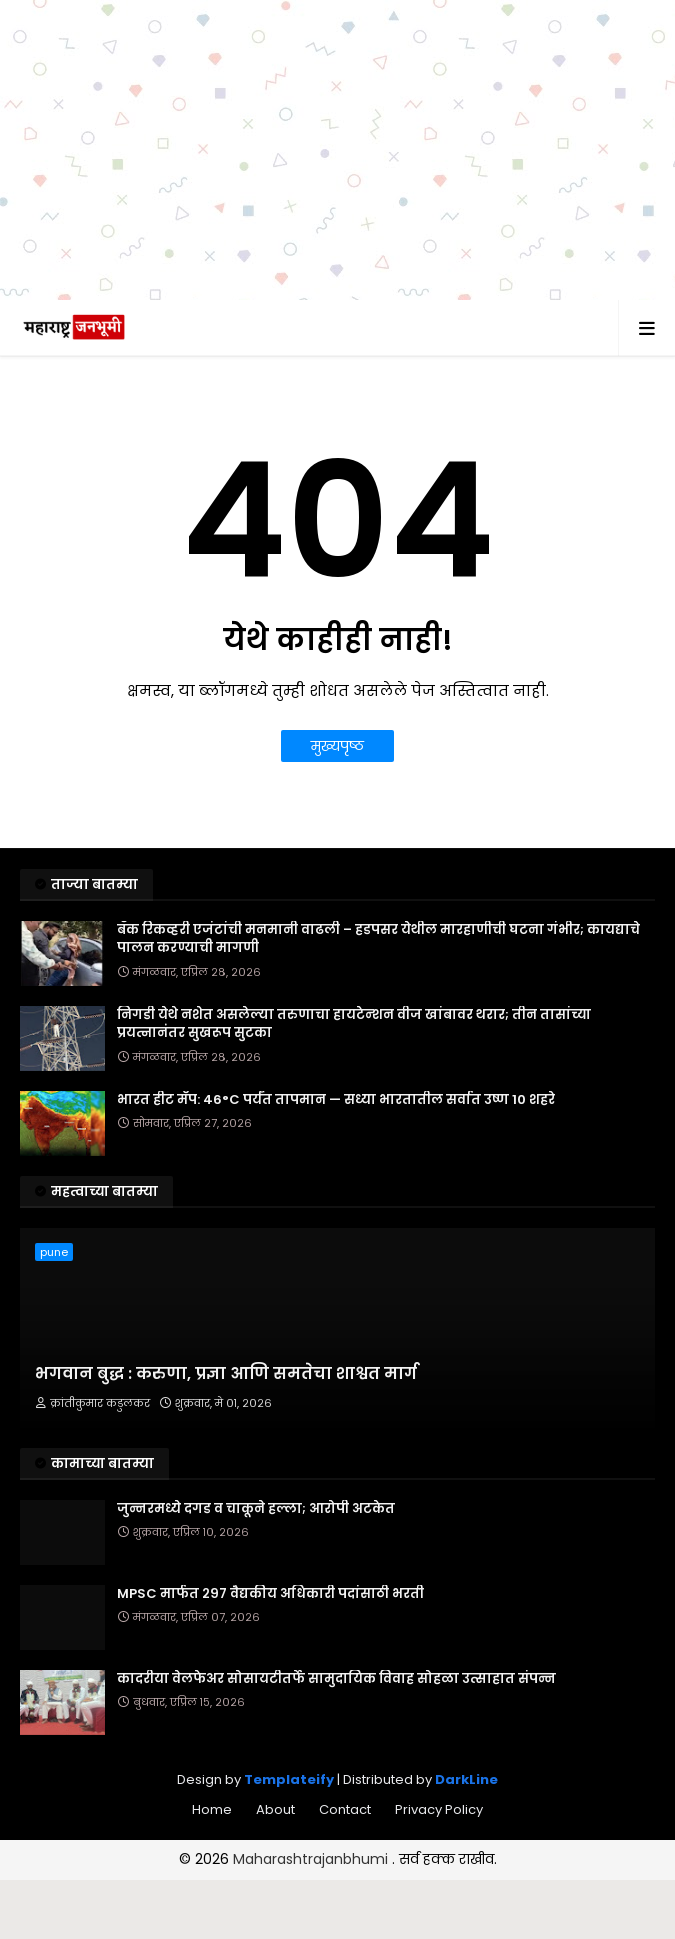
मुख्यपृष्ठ (337, 746)
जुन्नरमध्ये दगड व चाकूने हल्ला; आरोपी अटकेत (256, 1509)
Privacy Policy (439, 1809)
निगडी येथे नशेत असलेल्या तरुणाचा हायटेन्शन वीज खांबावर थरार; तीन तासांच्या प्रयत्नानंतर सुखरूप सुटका (354, 1024)
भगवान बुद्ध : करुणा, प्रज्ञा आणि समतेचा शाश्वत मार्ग (226, 1374)
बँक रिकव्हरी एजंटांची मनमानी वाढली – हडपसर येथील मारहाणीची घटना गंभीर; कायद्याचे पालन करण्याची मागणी (378, 939)
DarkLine (466, 1779)
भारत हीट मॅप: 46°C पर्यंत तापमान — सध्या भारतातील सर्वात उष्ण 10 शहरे (336, 1100)
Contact (345, 1809)
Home (212, 1809)
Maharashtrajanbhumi (312, 1859)
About (275, 1809)
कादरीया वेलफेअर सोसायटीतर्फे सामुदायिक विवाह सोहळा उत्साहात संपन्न (336, 1679)
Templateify (289, 1779)
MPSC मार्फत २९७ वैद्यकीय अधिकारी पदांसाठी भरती (270, 1594)
